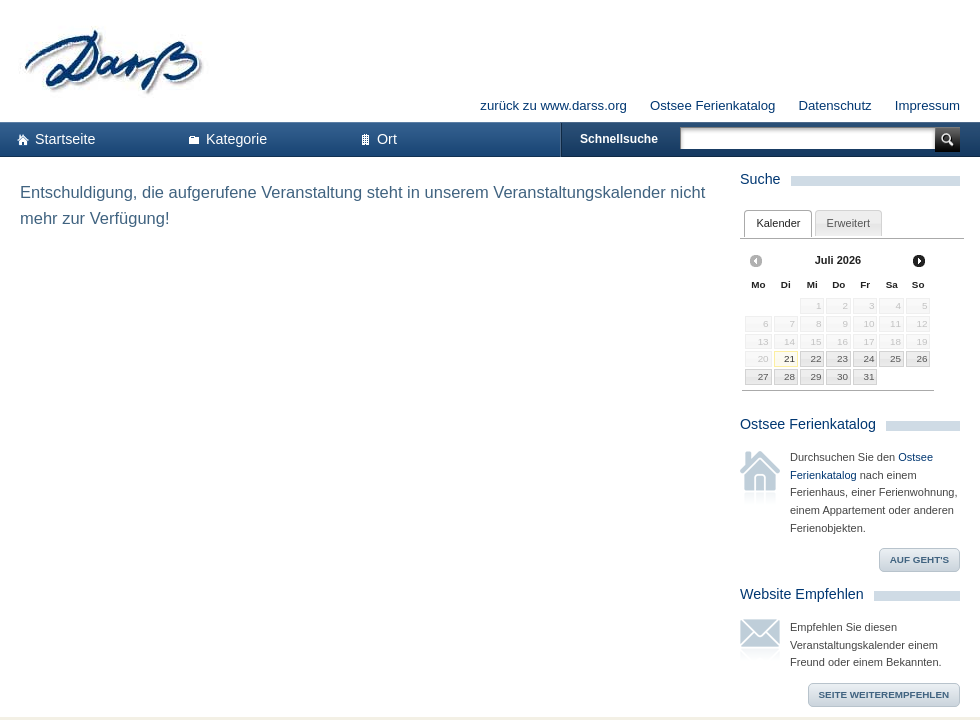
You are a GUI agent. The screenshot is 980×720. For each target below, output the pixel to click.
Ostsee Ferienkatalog (712, 105)
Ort (387, 139)
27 (763, 376)
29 (815, 376)
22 (815, 358)
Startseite (65, 139)
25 (895, 358)
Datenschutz (834, 105)
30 (842, 376)
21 (789, 358)
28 (789, 376)
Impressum (927, 105)
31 (869, 376)
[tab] (778, 223)
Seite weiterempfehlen (884, 694)
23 (842, 358)
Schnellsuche (619, 139)
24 (869, 358)
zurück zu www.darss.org (553, 105)
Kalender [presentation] (778, 223)
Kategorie (236, 139)
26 (921, 358)
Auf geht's (919, 559)
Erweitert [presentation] (848, 223)
